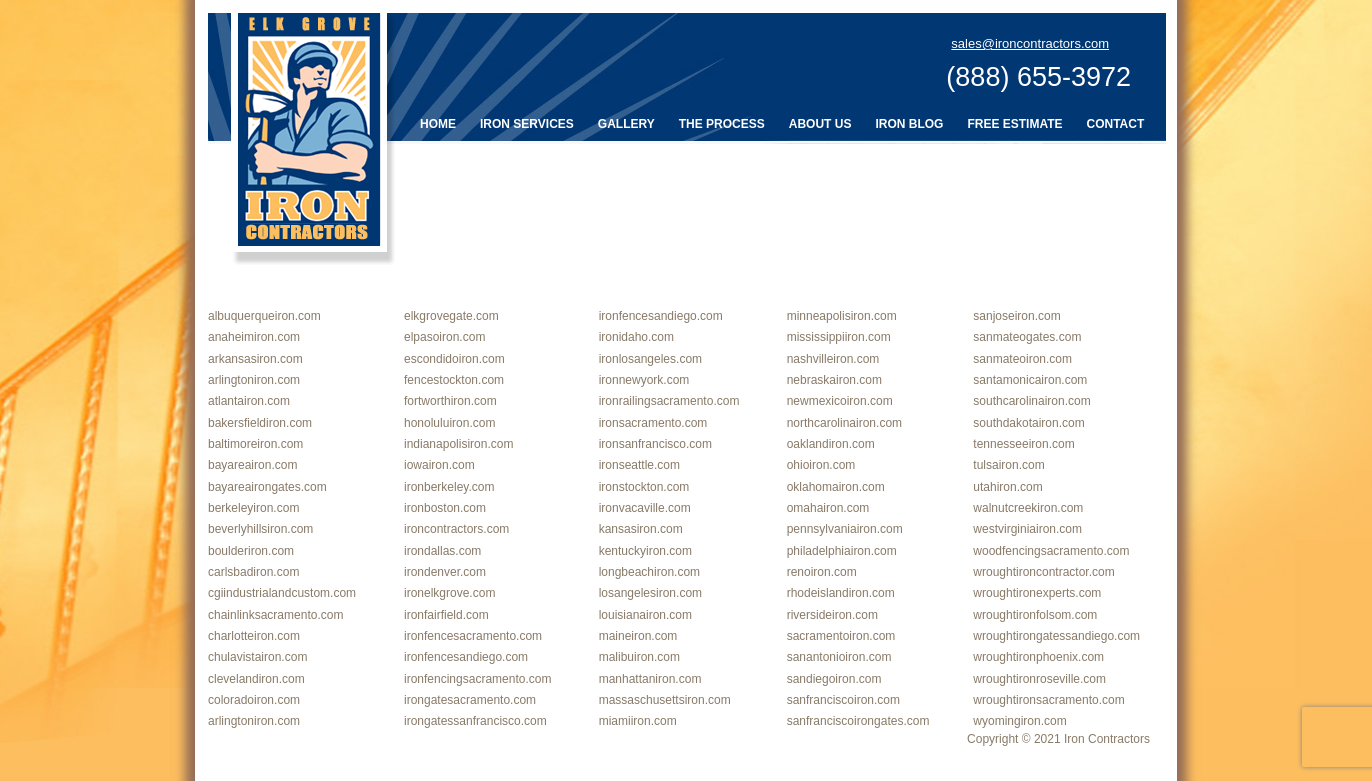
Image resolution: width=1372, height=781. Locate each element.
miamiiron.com (638, 721)
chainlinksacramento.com (275, 615)
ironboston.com (445, 508)
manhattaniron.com (650, 679)
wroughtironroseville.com (1039, 679)
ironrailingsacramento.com (669, 401)
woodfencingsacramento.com (1051, 551)
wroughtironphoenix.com (1038, 657)
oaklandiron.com (831, 444)
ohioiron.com (821, 465)
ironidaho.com (636, 337)
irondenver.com (445, 572)
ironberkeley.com (449, 487)
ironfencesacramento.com (473, 636)
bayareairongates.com (267, 487)
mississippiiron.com (839, 337)
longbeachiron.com (649, 572)
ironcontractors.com (456, 529)
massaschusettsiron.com (665, 700)
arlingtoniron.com (254, 380)
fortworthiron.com (450, 401)
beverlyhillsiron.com (260, 529)
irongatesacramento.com (470, 700)
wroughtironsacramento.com (1048, 700)
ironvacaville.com (645, 508)
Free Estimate (1014, 124)
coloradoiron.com (254, 700)
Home (438, 124)
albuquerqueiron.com (264, 316)
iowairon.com (439, 465)
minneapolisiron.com (842, 316)
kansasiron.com (641, 529)
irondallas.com (442, 551)
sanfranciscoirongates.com (858, 721)
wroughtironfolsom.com (1035, 615)
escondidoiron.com (454, 359)
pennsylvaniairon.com (845, 529)
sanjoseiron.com (1016, 316)
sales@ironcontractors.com (1030, 43)
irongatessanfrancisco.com (475, 721)
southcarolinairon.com (1031, 401)
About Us (820, 124)
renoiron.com (822, 572)
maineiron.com (638, 636)
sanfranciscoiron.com (843, 700)
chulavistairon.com (257, 657)
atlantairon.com (249, 401)
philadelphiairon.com (842, 551)
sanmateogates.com (1027, 337)
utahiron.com (1007, 487)
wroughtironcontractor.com (1043, 572)
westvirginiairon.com (1027, 529)
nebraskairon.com (834, 380)
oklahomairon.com (836, 487)
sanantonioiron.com (839, 657)
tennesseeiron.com (1023, 444)
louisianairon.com (645, 615)
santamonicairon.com (1030, 380)
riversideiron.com (832, 615)
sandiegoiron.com (834, 679)
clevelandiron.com (256, 679)
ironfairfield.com (446, 615)
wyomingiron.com (1019, 721)
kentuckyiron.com (645, 551)
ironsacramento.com (653, 423)
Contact (1116, 124)
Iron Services (527, 124)
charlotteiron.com (254, 636)
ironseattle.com (639, 465)
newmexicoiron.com (840, 401)
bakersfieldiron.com (260, 423)
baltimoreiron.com (255, 444)
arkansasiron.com (255, 359)
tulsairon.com (1008, 465)
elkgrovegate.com (451, 316)
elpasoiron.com (444, 337)
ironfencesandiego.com (661, 316)
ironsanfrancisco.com (655, 444)
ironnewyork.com (644, 380)
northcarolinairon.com (844, 423)
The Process (722, 124)
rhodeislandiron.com (841, 593)
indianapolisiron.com (458, 444)
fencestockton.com (454, 380)
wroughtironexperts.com (1037, 593)
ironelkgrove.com (449, 593)
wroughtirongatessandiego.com (1056, 636)
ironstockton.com (644, 487)
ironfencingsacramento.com (477, 679)
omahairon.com (828, 508)
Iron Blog (909, 124)
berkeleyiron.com (253, 508)
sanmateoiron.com (1022, 359)
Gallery (626, 124)
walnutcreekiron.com (1028, 508)
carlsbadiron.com (253, 572)
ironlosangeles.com (650, 359)
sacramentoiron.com (841, 636)
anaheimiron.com (254, 337)
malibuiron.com (639, 657)
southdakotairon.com (1028, 423)
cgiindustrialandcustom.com (282, 593)
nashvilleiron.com (833, 359)
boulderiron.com (251, 551)
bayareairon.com (252, 465)
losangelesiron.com (650, 593)
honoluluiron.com (449, 423)
